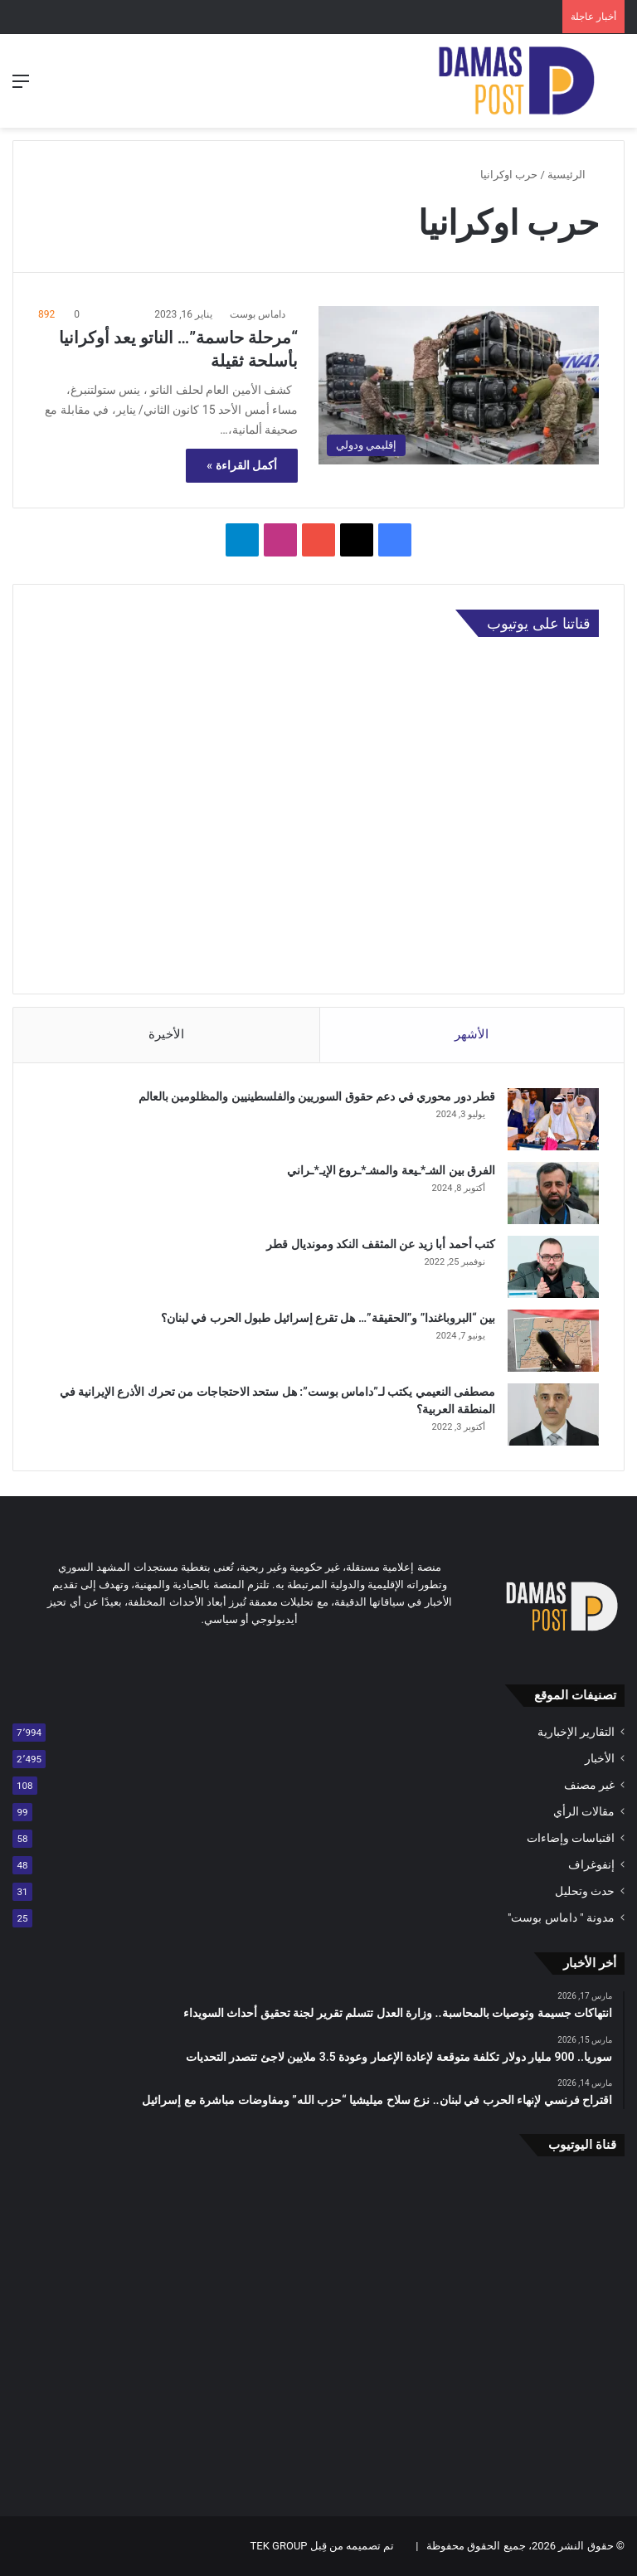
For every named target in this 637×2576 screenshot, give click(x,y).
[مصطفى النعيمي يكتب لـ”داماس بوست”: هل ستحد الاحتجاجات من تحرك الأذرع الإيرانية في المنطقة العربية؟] (553, 1414)
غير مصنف (589, 1784)
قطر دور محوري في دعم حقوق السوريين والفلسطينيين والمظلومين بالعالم (317, 1096)
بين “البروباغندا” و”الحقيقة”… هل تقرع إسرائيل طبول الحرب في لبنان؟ (327, 1317)
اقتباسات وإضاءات (571, 1838)
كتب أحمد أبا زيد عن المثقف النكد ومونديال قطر (380, 1244)
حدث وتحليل (585, 1891)
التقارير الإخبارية (576, 1731)
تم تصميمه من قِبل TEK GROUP (322, 2546)
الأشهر (472, 1034)
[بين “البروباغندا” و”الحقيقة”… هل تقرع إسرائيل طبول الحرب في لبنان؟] (553, 1341)
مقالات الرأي (584, 1811)
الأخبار (600, 1758)
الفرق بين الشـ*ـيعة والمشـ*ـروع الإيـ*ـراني (391, 1170)
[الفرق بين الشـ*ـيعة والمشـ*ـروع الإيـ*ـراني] (553, 1193)
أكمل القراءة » (242, 465)
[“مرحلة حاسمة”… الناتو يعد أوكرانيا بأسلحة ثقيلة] (458, 385)
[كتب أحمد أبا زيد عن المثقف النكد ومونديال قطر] (553, 1267)
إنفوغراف (591, 1864)
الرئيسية (573, 174)
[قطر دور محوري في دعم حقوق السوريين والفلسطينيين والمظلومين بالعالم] (553, 1119)
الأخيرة (166, 1034)
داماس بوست (257, 314)
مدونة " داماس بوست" (561, 1917)
